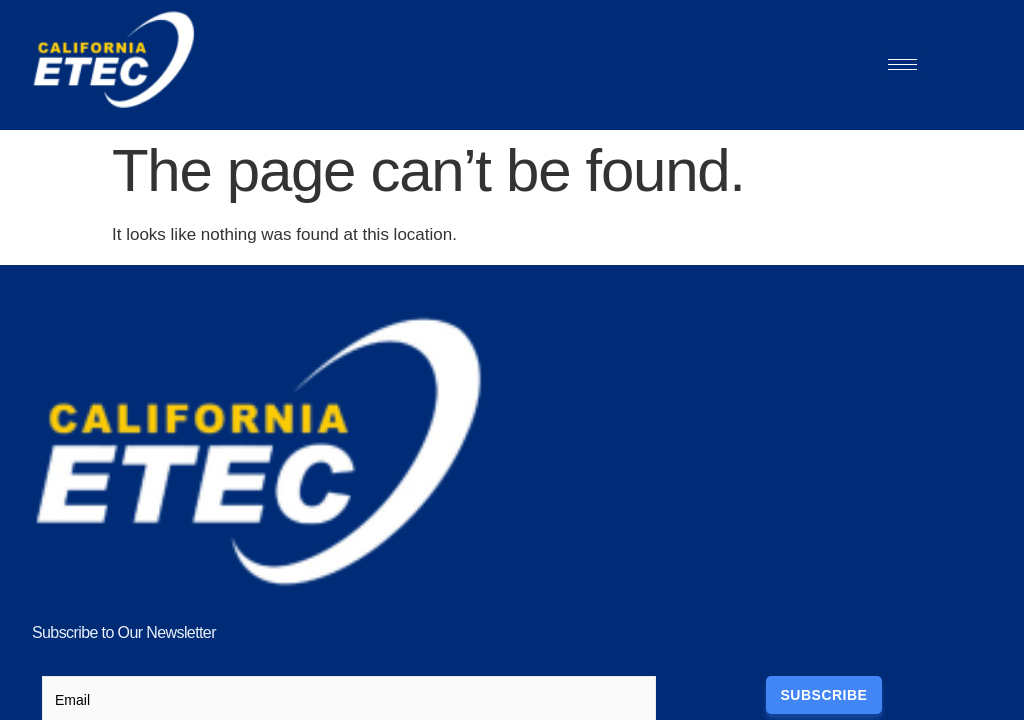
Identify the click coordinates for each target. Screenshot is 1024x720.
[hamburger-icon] (902, 64)
